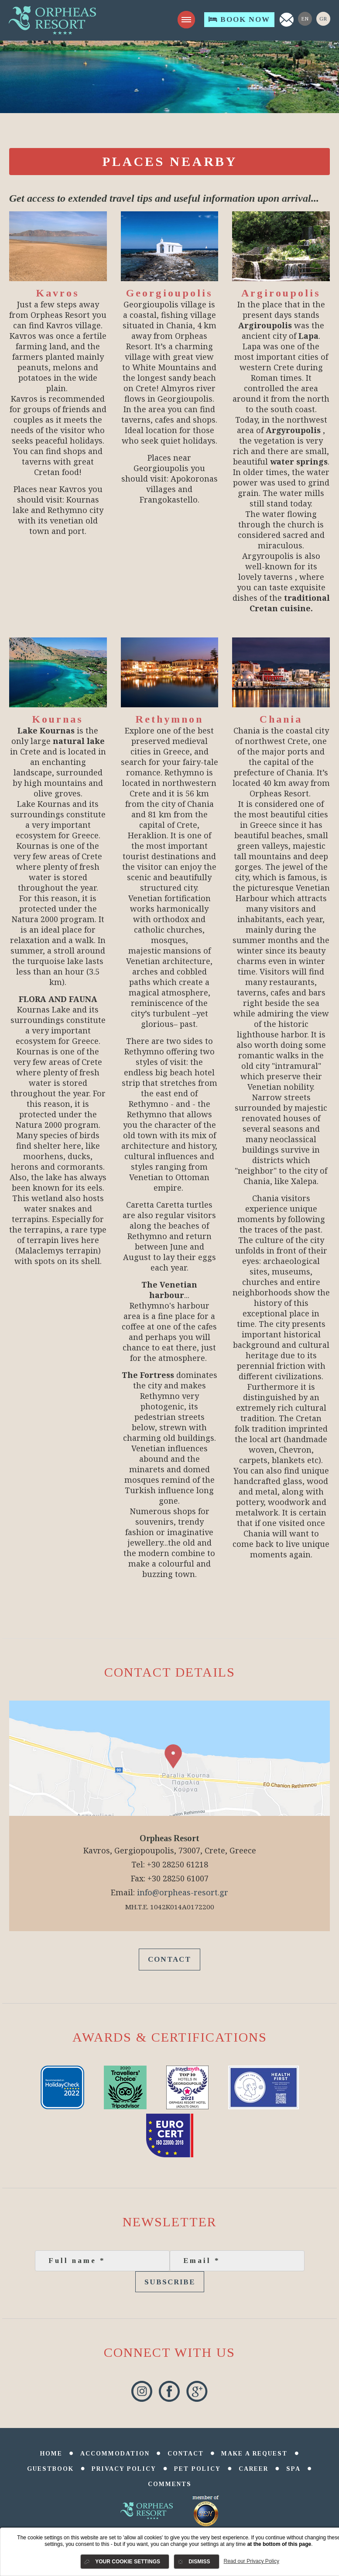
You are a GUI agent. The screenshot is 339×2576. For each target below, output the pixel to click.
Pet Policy (197, 2469)
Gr (323, 19)
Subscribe (169, 2282)
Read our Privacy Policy (251, 2561)
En (305, 19)
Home (51, 2453)
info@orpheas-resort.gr (182, 1892)
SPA (293, 2469)
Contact (169, 1959)
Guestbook (50, 2469)
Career (253, 2469)
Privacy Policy (124, 2469)
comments (170, 2484)
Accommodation (115, 2453)
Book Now (239, 19)
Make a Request (254, 2453)
